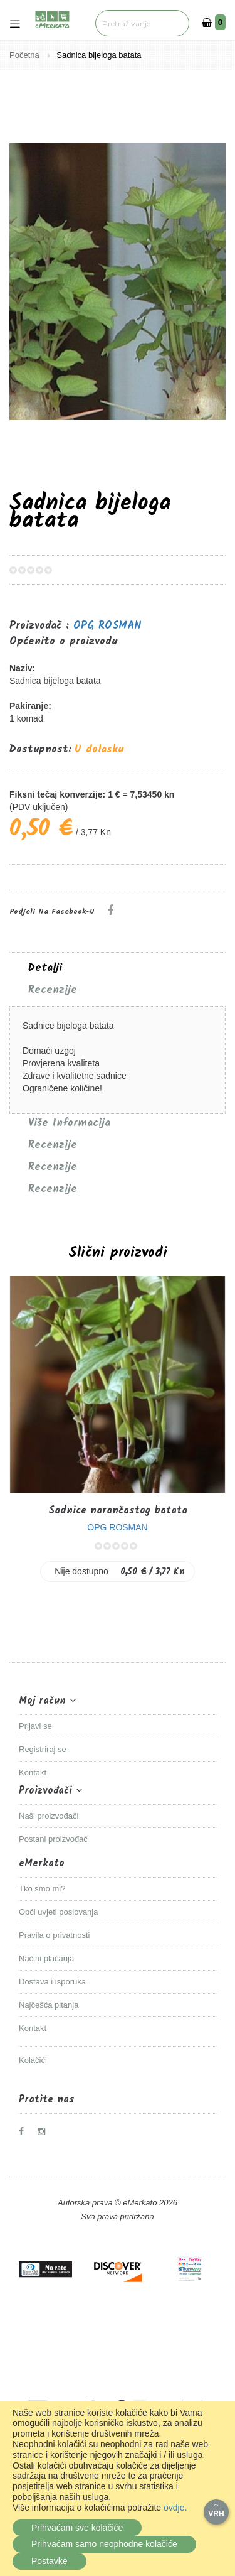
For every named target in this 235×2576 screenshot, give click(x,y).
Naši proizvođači (48, 1816)
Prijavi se (35, 1726)
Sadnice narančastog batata (117, 1510)
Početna (25, 55)
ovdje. (175, 2508)
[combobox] (142, 23)
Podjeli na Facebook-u (52, 911)
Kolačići (33, 2060)
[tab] (117, 968)
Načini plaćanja (46, 1958)
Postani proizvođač (53, 1839)
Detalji (45, 968)
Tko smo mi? (42, 1888)
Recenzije (52, 990)
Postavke (49, 2561)
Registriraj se (42, 1749)
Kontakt (32, 1772)
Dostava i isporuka (52, 1981)
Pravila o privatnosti (54, 1935)
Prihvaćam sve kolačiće (77, 2528)
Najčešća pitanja (48, 2005)
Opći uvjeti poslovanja (58, 1912)
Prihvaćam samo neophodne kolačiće (104, 2544)
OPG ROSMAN (107, 625)
